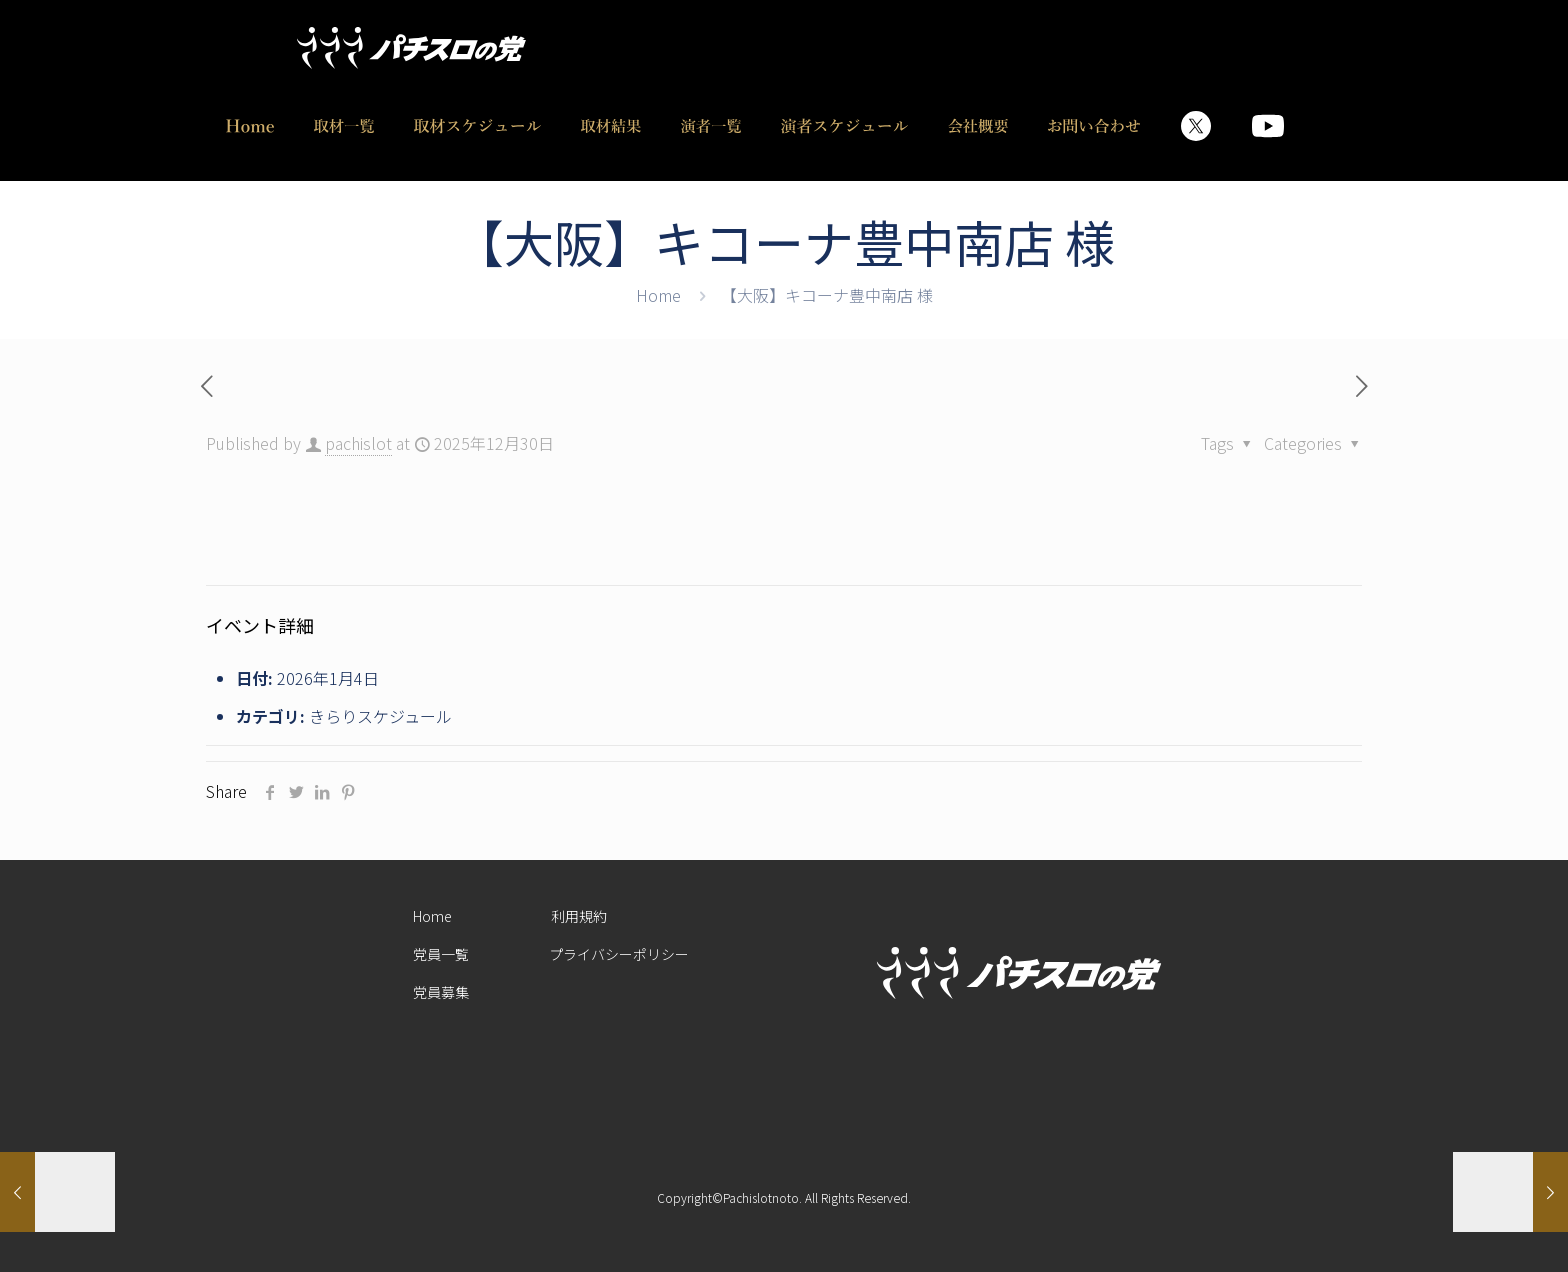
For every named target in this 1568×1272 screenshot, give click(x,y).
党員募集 (441, 992)
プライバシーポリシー (619, 954)
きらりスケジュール (380, 716)
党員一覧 (441, 954)
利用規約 (579, 916)
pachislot (358, 443)
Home (658, 295)
